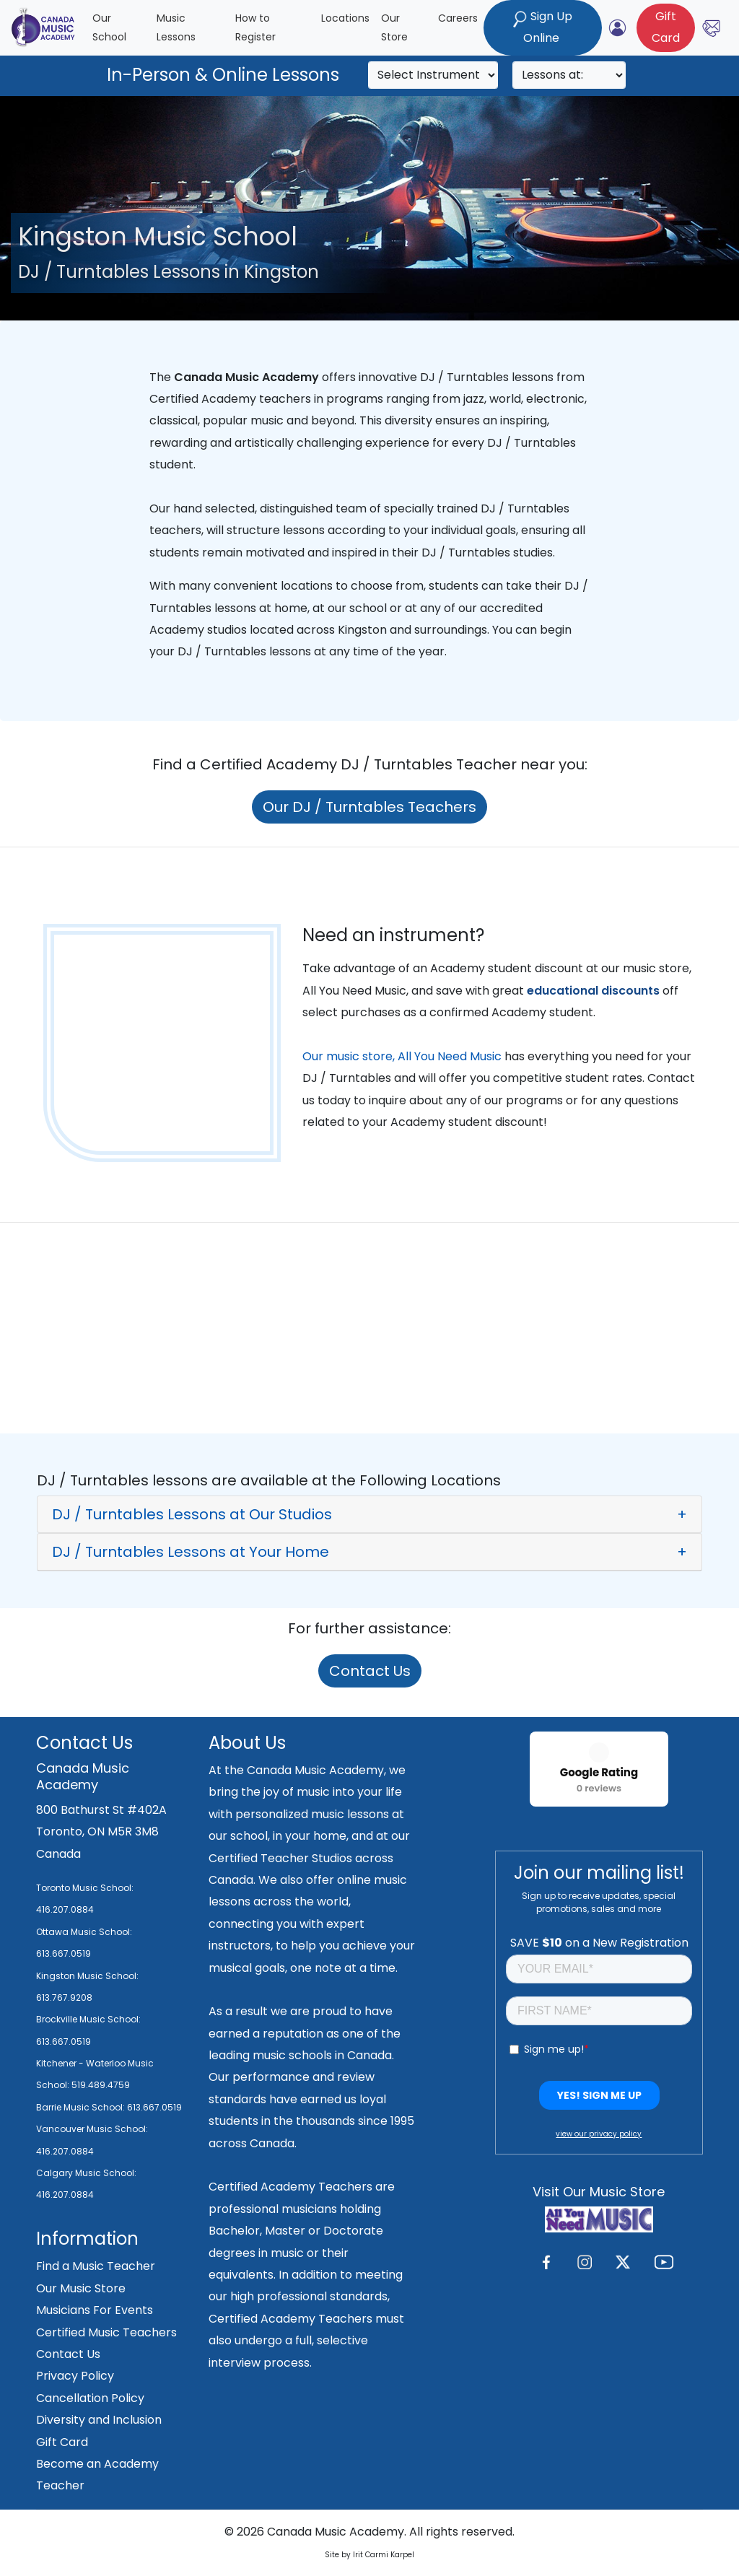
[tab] (369, 1514)
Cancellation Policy (90, 2398)
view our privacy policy (599, 2134)
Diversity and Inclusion (99, 2419)
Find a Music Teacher (95, 2266)
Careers (458, 18)
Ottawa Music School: (84, 1932)
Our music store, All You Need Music (402, 1056)
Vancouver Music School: (92, 2129)
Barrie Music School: (81, 2107)
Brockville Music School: (88, 2019)
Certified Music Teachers (106, 2332)
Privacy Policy (75, 2375)
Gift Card (62, 2442)
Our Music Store (81, 2288)
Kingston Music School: (87, 1976)
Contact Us (370, 1671)
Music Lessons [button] (176, 28)
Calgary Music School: (86, 2173)
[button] (369, 1514)
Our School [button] (109, 28)
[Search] (433, 75)
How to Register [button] (255, 28)
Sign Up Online (542, 27)
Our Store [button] (394, 28)
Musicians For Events (94, 2310)
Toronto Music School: (85, 1888)
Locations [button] (345, 18)
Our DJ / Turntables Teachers (369, 807)
